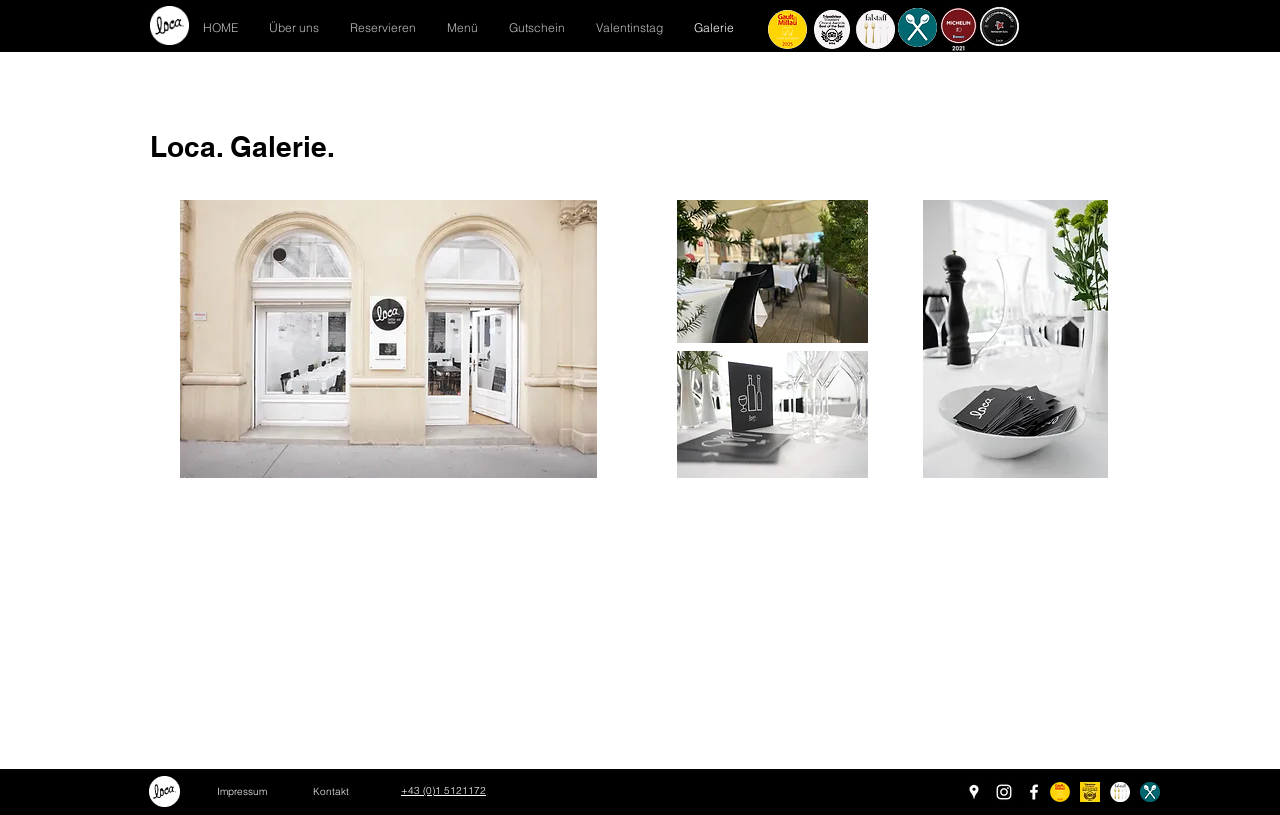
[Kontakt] (331, 792)
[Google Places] (974, 792)
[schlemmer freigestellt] (1150, 792)
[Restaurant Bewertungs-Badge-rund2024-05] (1060, 792)
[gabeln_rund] (1120, 792)
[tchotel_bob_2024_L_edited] (1090, 792)
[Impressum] (241, 792)
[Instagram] (1004, 792)
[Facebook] (1034, 792)
